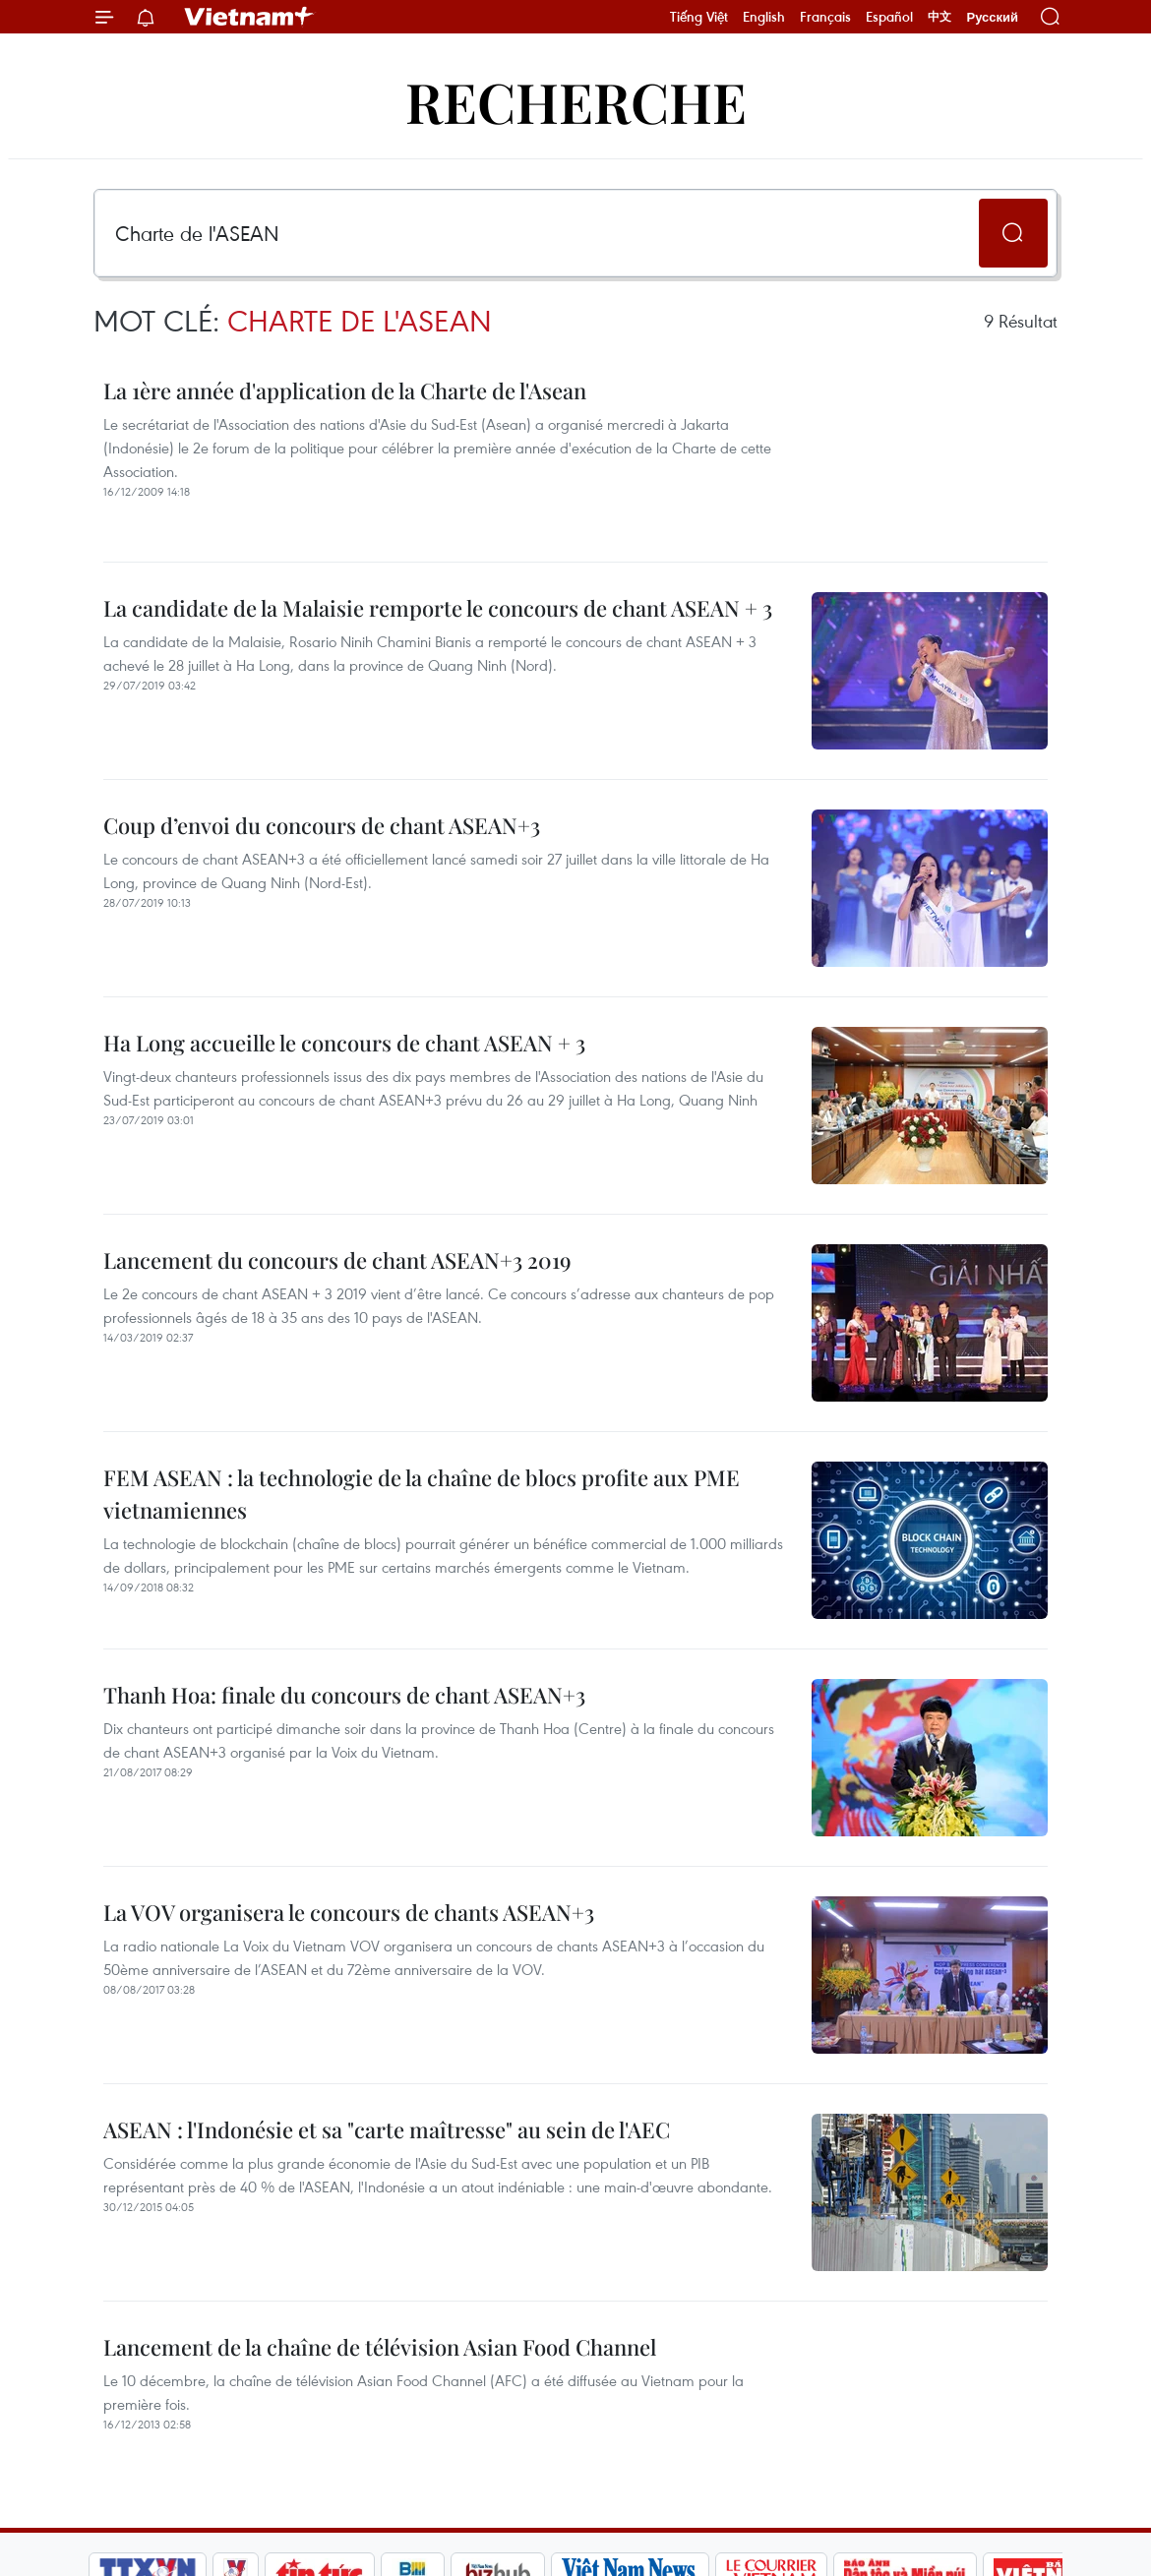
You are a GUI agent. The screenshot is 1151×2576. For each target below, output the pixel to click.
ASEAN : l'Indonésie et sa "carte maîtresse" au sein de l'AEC (386, 2129)
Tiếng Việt (699, 17)
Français (825, 17)
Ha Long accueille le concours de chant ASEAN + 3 (344, 1042)
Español (889, 17)
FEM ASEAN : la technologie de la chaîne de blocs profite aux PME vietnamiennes (421, 1494)
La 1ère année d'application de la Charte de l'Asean (344, 390)
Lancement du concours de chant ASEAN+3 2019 (337, 1260)
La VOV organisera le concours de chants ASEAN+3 (348, 1912)
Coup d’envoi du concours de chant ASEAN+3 (321, 825)
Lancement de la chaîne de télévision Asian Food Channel (379, 2347)
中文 (939, 17)
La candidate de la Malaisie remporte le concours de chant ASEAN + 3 (437, 608)
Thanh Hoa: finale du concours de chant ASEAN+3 (344, 1694)
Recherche (576, 101)
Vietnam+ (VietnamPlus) (250, 16)
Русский (992, 17)
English (764, 17)
